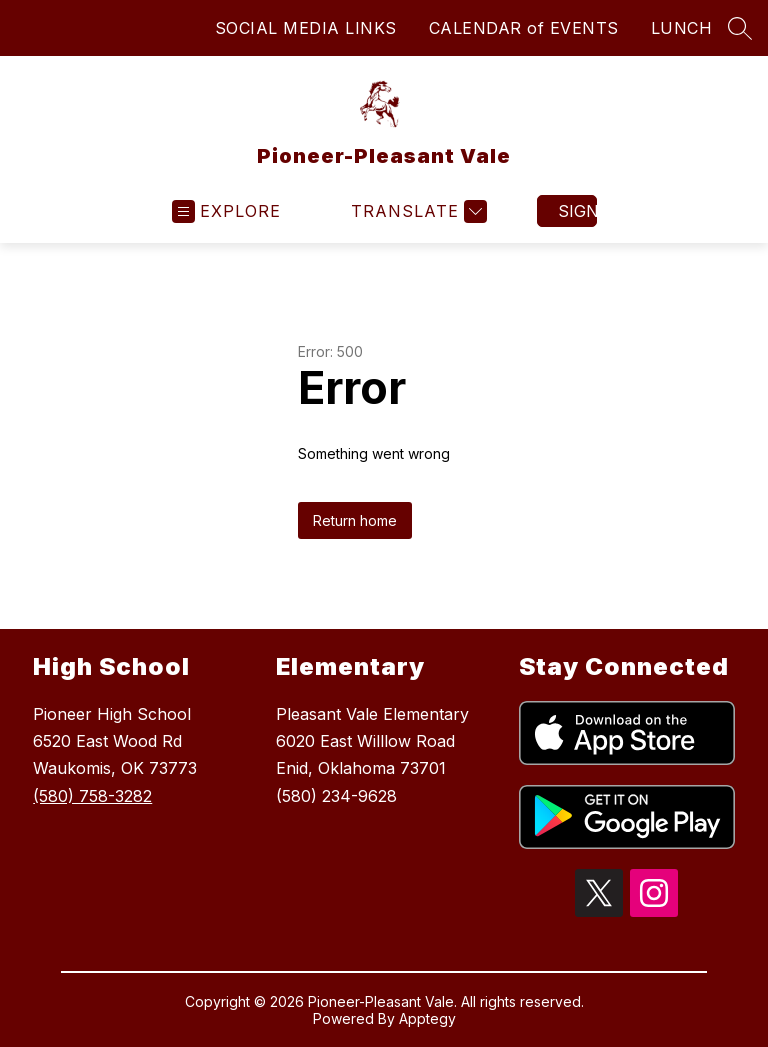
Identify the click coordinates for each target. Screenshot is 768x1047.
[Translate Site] (416, 211)
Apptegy (427, 1018)
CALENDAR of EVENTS (524, 28)
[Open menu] (226, 211)
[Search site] (740, 28)
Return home (355, 520)
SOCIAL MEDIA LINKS (306, 28)
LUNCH (682, 28)
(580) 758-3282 (92, 796)
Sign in (577, 211)
